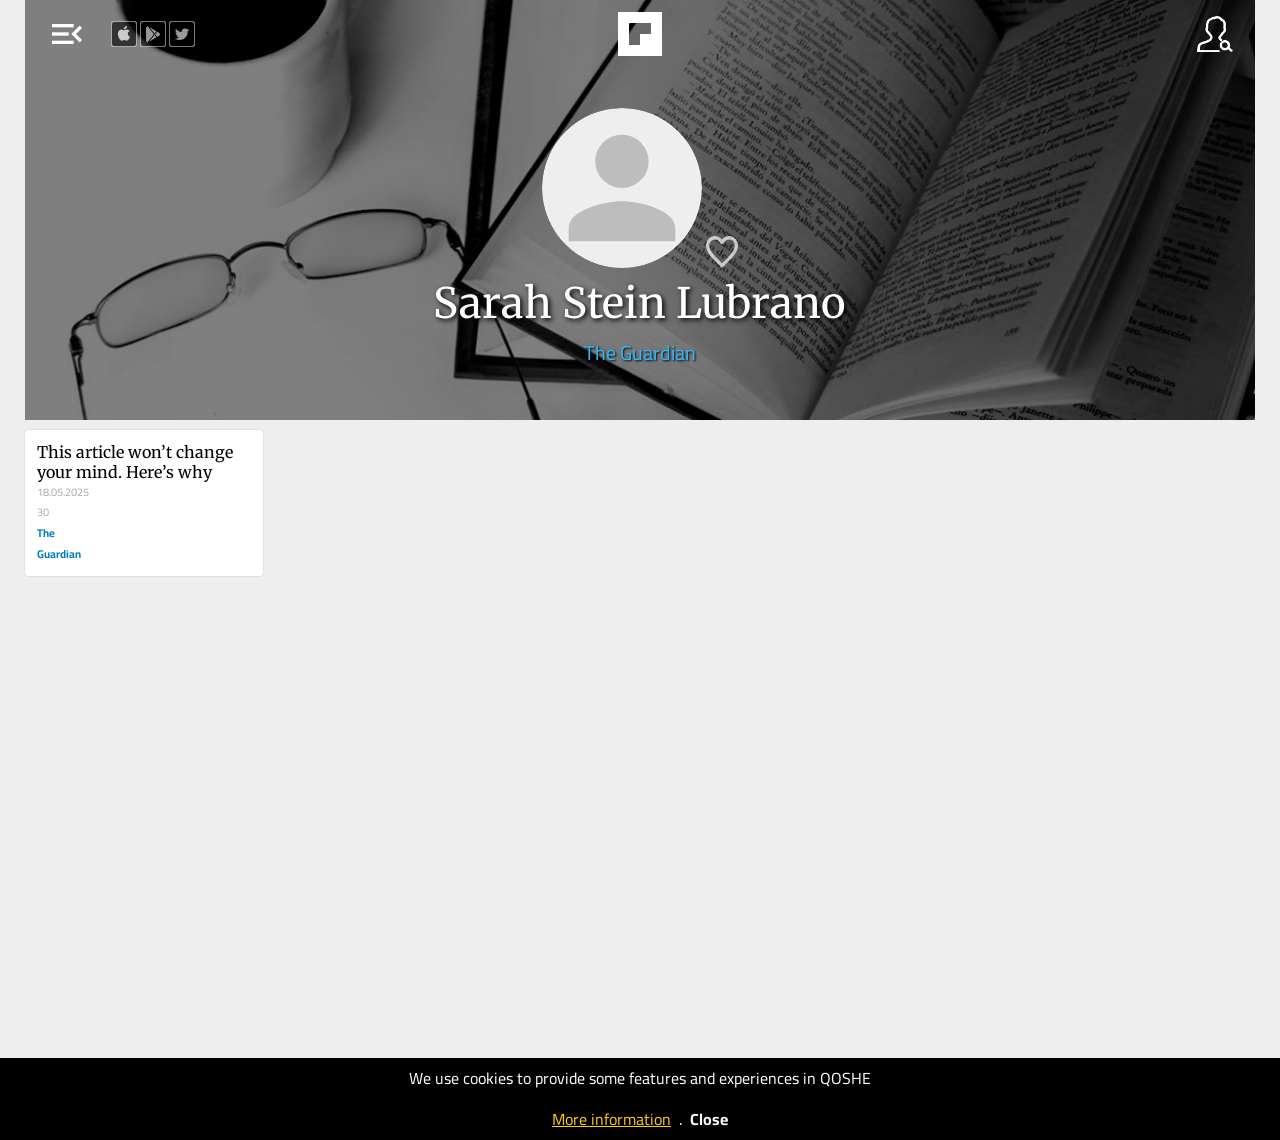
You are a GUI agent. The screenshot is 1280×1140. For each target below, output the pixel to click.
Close (709, 1119)
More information (611, 1119)
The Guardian (640, 352)
